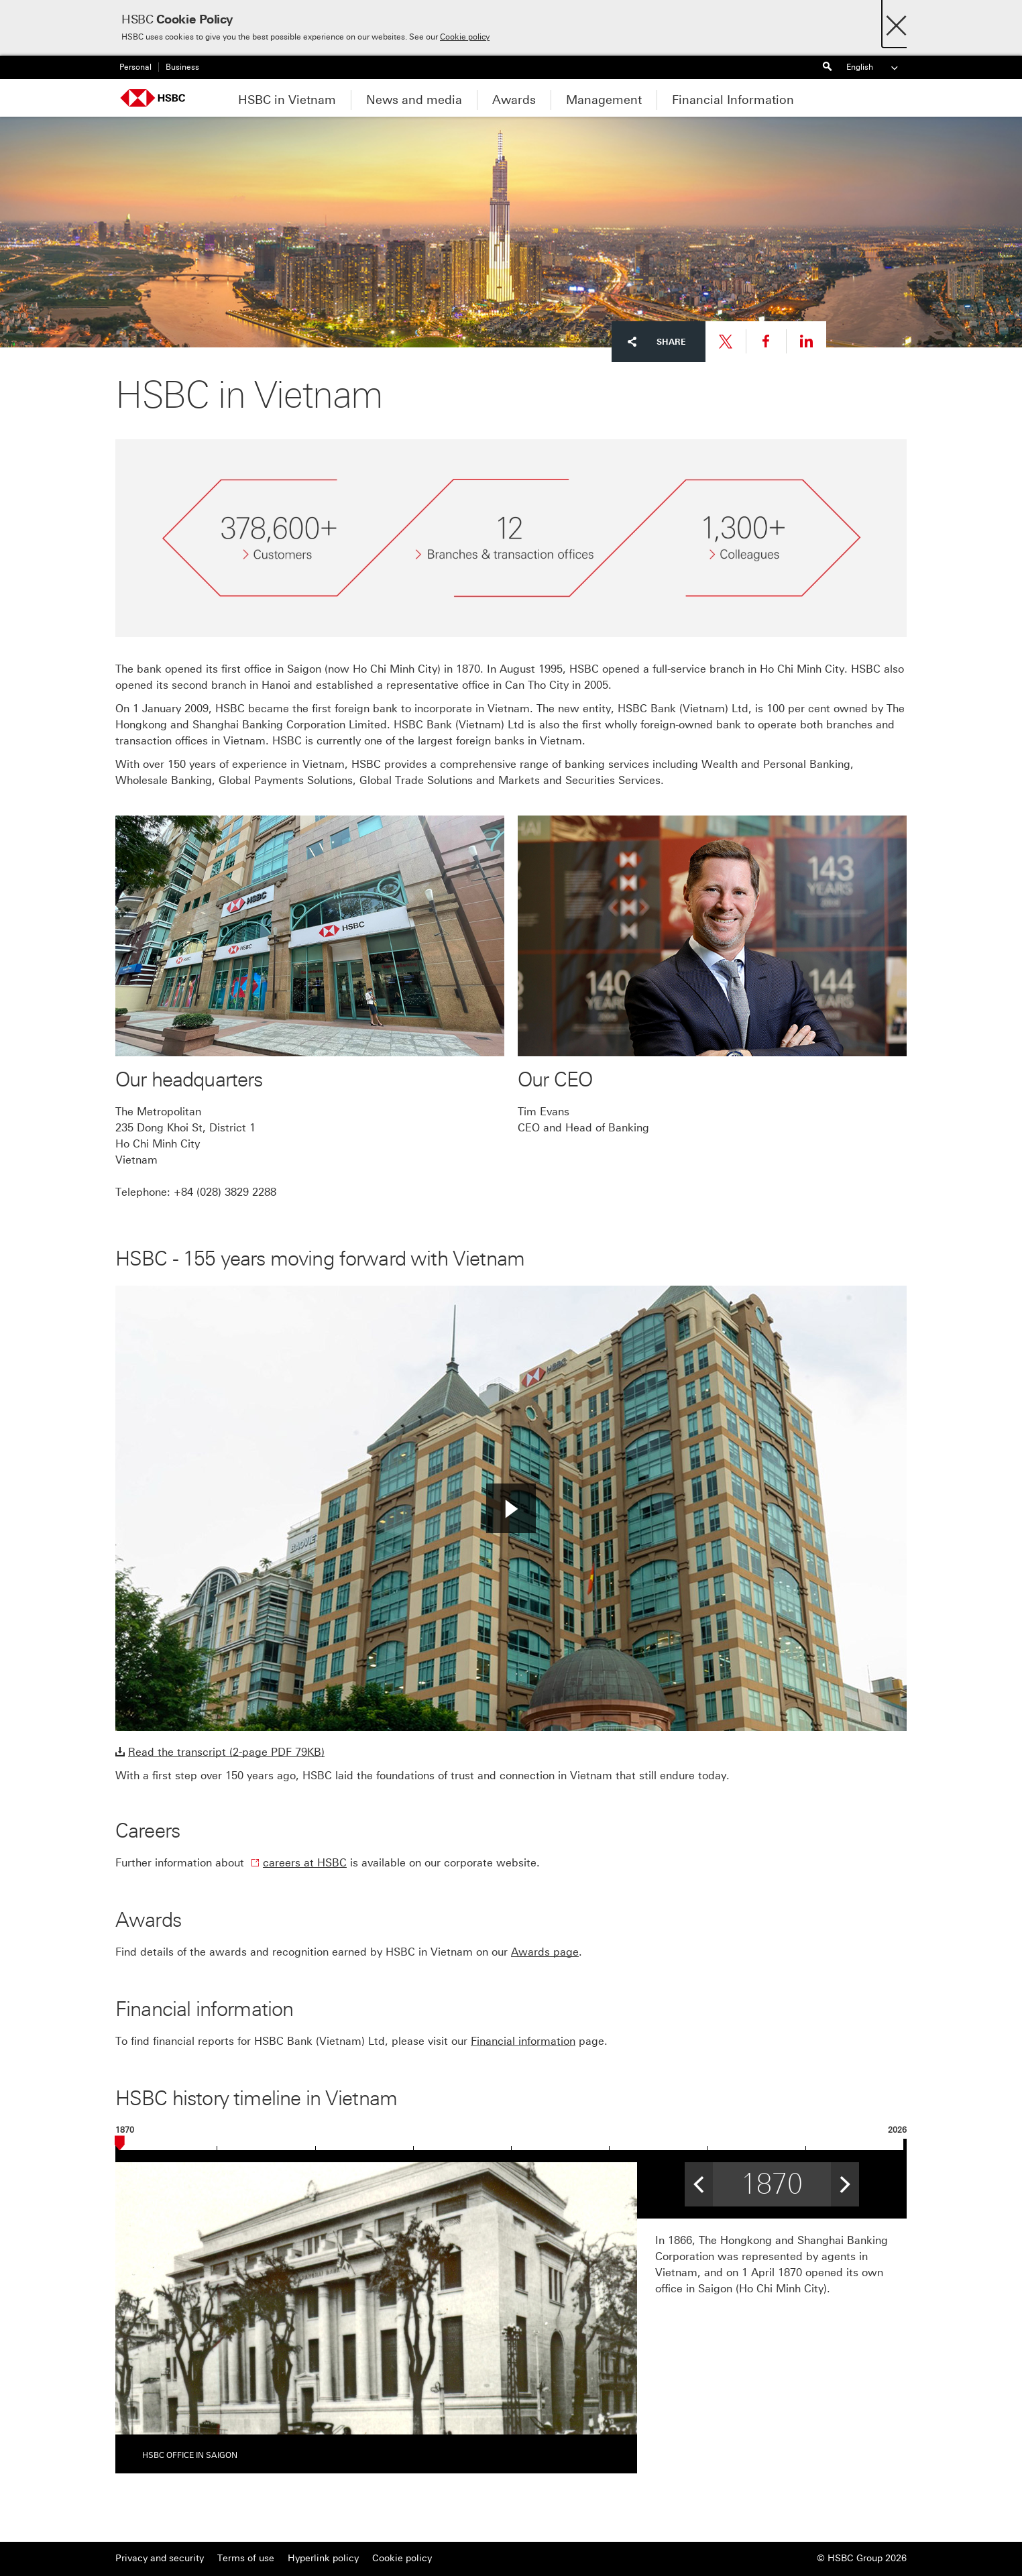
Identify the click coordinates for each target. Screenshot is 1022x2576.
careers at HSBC (305, 1862)
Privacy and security (159, 2558)
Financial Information (733, 100)
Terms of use (245, 2558)
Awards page (545, 1952)
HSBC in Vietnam (287, 100)
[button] (511, 1508)
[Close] (896, 22)
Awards (514, 100)
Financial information (523, 2041)
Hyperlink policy (323, 2558)
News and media (414, 100)
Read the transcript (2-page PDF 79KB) (226, 1752)
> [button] (845, 2180)
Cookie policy (465, 37)
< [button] (699, 2180)
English (873, 67)
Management (604, 100)
